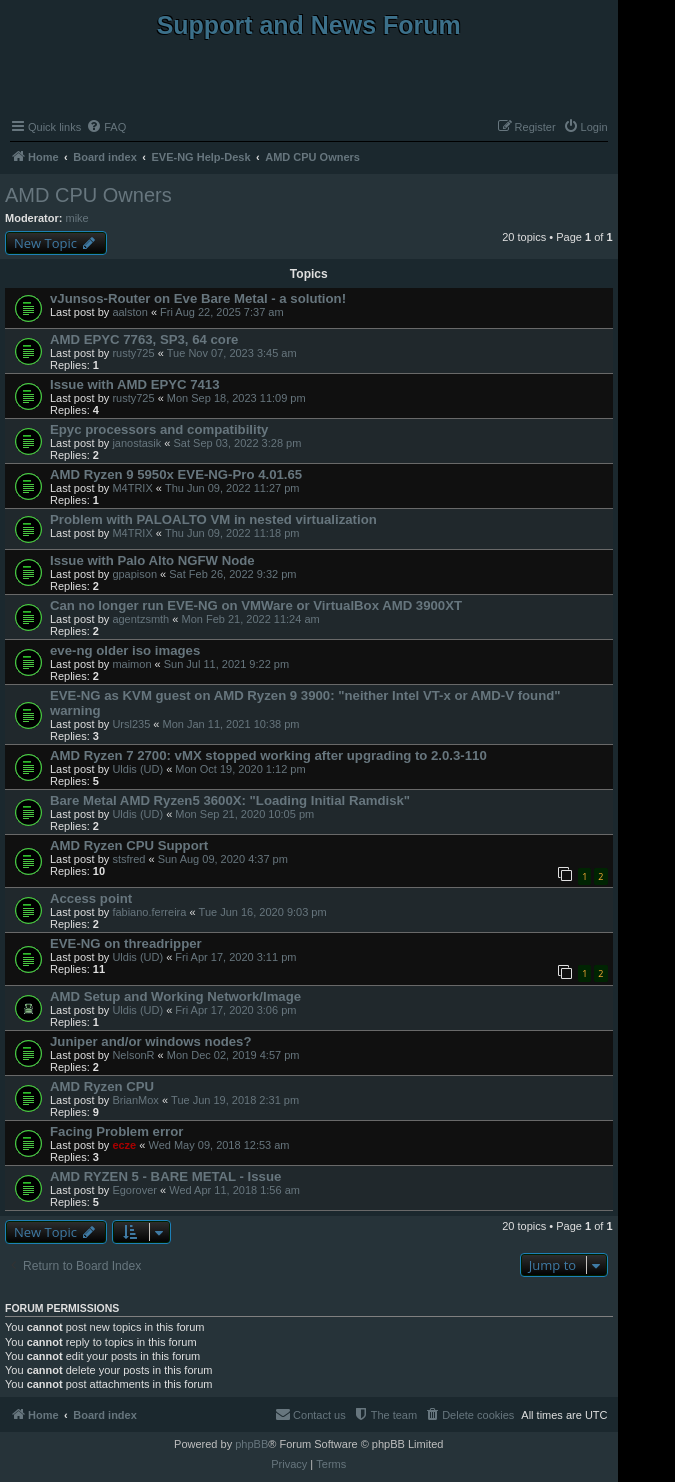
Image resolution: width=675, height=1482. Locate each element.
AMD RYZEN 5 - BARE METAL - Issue (165, 1176)
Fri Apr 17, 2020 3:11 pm (235, 957)
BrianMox (135, 1100)
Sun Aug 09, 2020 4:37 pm (223, 859)
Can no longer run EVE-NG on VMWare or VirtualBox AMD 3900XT (256, 605)
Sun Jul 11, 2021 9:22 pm (226, 664)
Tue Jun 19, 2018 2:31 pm (235, 1100)
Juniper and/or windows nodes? (151, 1041)
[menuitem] (106, 127)
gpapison (134, 574)
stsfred (128, 859)
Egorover (134, 1190)
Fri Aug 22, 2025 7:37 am (222, 312)
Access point (91, 898)
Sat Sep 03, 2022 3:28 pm (238, 443)
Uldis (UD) (137, 769)
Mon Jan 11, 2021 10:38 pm (231, 724)
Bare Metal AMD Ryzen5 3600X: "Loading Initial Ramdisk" (230, 800)
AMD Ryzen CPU (102, 1086)
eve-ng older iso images (125, 650)
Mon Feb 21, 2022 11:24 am (250, 619)
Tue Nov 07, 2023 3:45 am (232, 353)
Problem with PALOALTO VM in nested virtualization (213, 519)
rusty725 (133, 353)
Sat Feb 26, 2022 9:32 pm (232, 574)
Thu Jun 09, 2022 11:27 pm (232, 488)
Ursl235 (131, 724)
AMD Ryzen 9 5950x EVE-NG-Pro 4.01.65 (176, 474)
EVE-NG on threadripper (126, 943)
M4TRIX (132, 488)
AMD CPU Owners (88, 195)
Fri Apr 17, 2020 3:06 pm (235, 1010)
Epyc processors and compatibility (159, 429)
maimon (131, 664)
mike (77, 218)
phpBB (251, 1444)
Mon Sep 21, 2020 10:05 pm (244, 814)
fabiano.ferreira (149, 912)
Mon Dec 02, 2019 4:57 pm (233, 1055)
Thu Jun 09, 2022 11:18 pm (232, 533)
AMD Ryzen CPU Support (129, 845)
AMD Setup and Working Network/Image (175, 996)
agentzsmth (140, 619)
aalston (129, 312)
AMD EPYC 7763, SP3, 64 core (144, 339)
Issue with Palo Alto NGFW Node (152, 560)
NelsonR (133, 1055)
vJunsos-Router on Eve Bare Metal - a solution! (198, 298)
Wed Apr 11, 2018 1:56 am (234, 1190)
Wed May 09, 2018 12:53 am (218, 1145)
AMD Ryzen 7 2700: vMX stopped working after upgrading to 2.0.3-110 (268, 755)
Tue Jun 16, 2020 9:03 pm (263, 912)
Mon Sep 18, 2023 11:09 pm (236, 398)
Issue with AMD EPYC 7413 (135, 384)
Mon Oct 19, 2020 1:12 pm (240, 769)
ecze (124, 1145)
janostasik (136, 443)
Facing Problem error (116, 1131)
